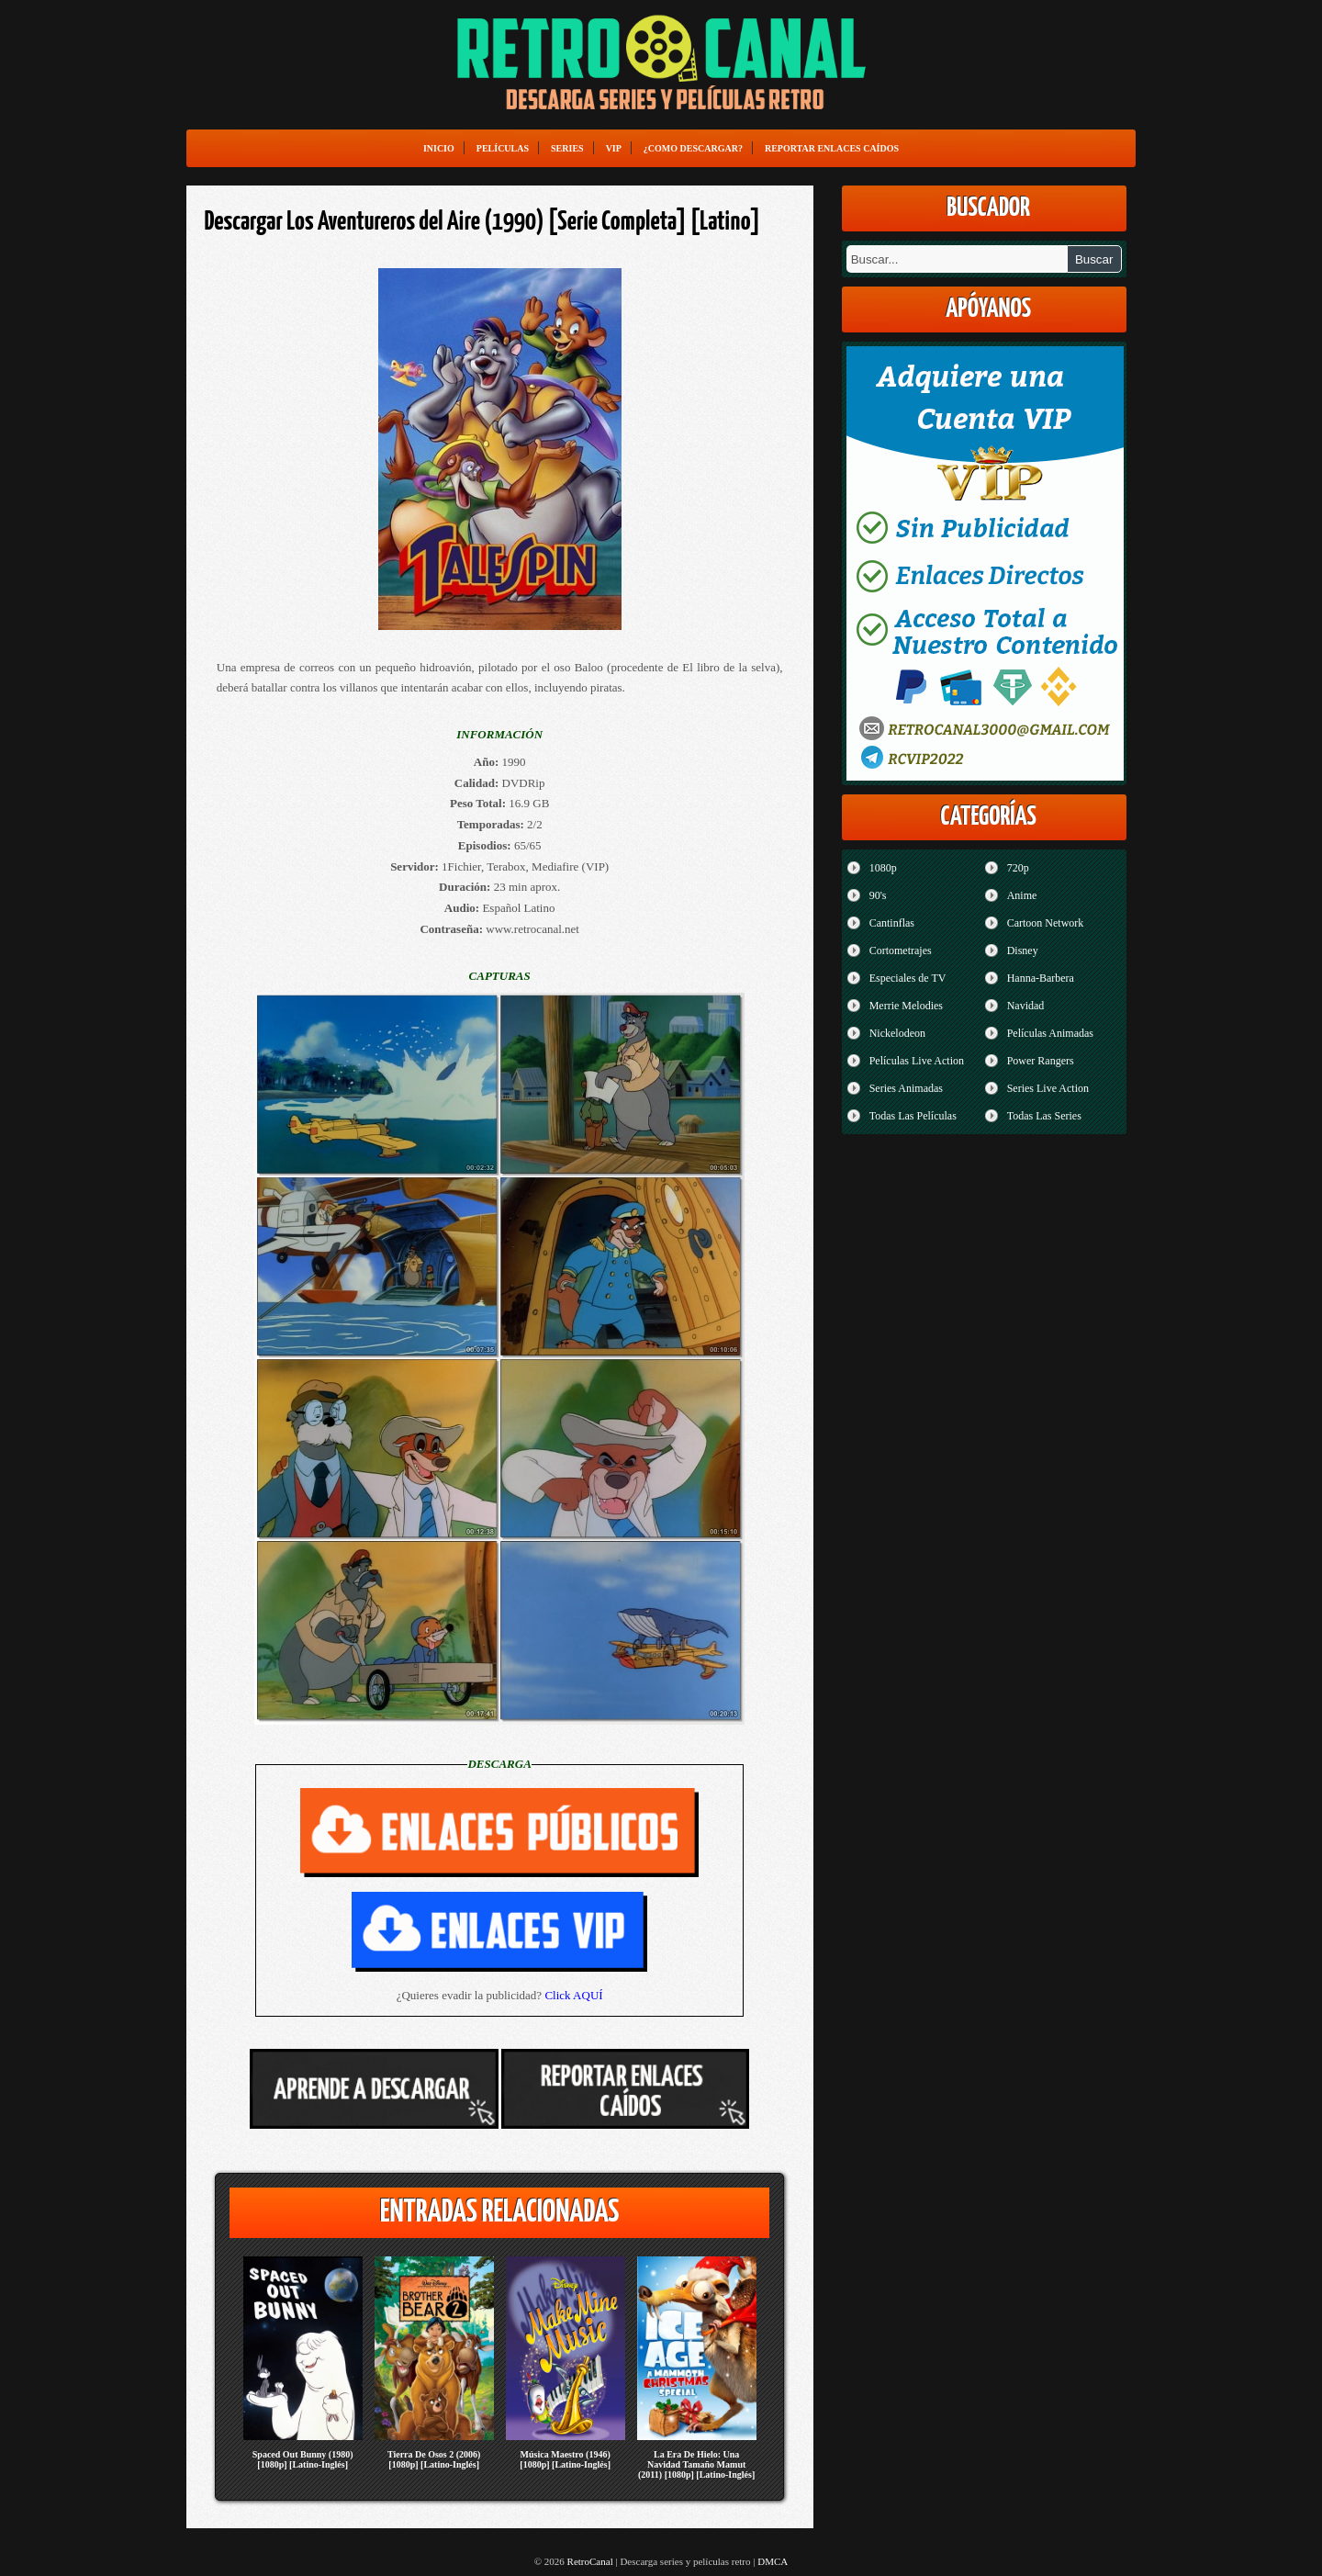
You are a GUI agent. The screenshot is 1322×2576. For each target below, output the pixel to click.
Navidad (1026, 1005)
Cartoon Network (1045, 923)
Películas (502, 148)
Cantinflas (891, 923)
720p (1018, 867)
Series (567, 148)
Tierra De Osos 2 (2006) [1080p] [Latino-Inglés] (433, 2459)
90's (878, 895)
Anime (1022, 895)
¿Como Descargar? (693, 148)
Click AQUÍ (573, 1995)
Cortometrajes (900, 950)
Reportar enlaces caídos (832, 148)
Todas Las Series (1044, 1115)
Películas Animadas (1050, 1033)
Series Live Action (1048, 1088)
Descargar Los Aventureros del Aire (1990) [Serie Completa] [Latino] (483, 222)
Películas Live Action (916, 1060)
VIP (614, 148)
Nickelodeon (897, 1033)
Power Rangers (1040, 1060)
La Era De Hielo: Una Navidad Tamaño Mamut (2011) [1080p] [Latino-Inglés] (696, 2464)
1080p (883, 867)
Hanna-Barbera (1040, 978)
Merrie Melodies (906, 1005)
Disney (1022, 950)
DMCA (772, 2561)
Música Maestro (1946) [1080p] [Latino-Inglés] (565, 2459)
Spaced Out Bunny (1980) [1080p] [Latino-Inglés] (302, 2459)
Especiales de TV (908, 978)
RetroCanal (590, 2561)
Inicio (438, 148)
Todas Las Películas (913, 1115)
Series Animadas (906, 1088)
